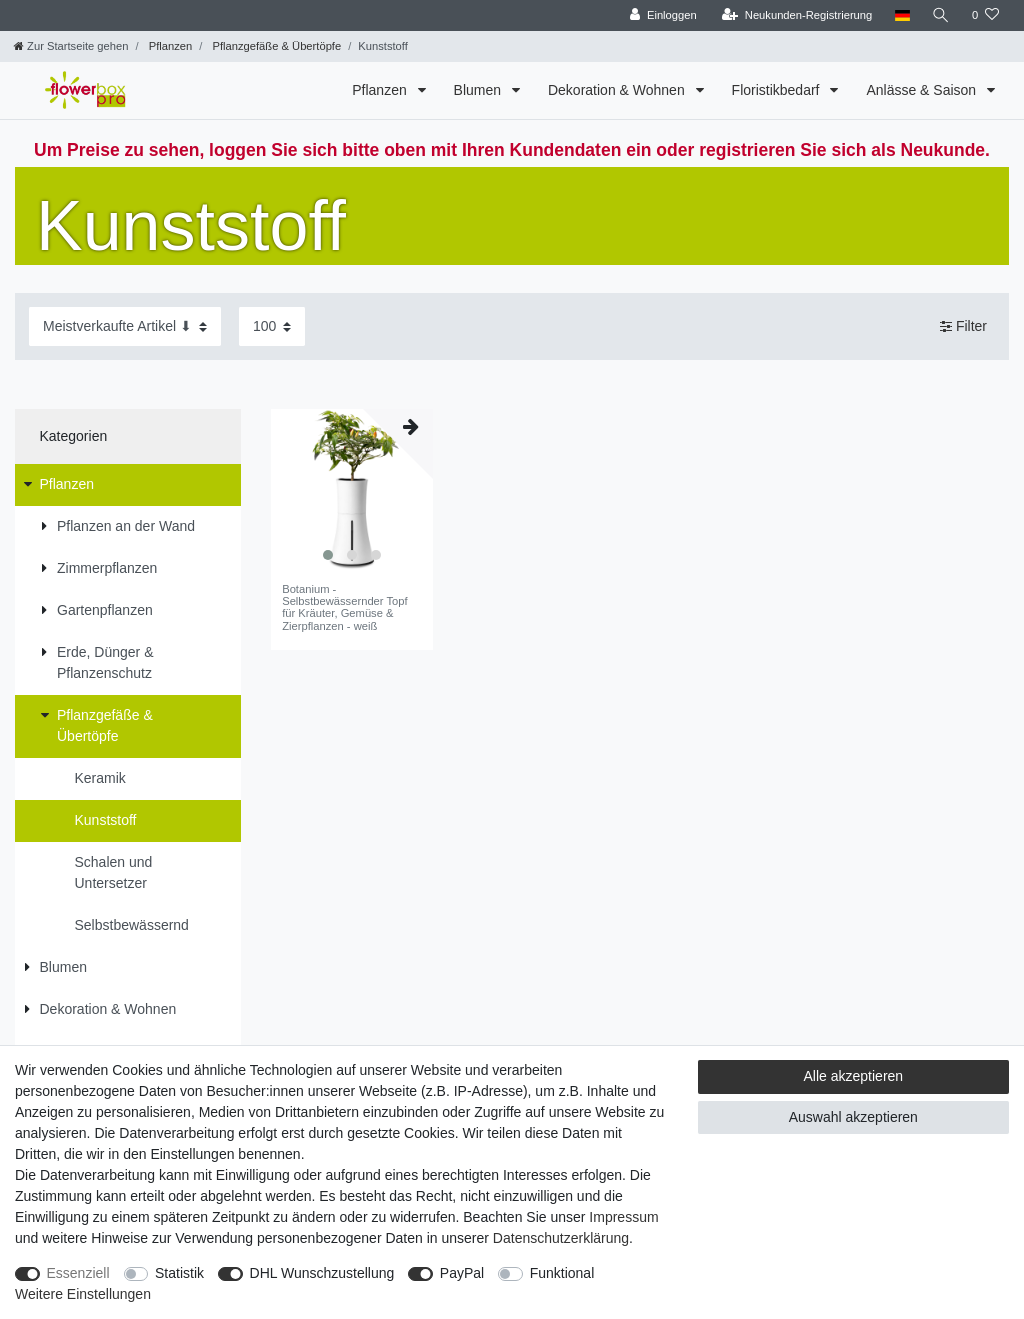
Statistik (179, 1273)
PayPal (462, 1273)
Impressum (623, 1217)
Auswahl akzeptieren (853, 1117)
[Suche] (941, 15)
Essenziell (78, 1273)
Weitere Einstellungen (83, 1294)
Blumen (479, 90)
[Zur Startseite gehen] (71, 46)
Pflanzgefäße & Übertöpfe (275, 46)
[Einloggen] (663, 15)
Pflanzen (169, 46)
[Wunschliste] (985, 15)
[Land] (901, 15)
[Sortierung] (125, 326)
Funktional (562, 1273)
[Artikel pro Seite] (272, 326)
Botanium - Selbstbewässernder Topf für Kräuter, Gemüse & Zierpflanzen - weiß (344, 607)
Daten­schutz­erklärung (561, 1238)
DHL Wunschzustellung (322, 1273)
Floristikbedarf (778, 90)
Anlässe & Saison (923, 90)
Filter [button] (963, 327)
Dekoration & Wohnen (618, 90)
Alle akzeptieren (854, 1076)
